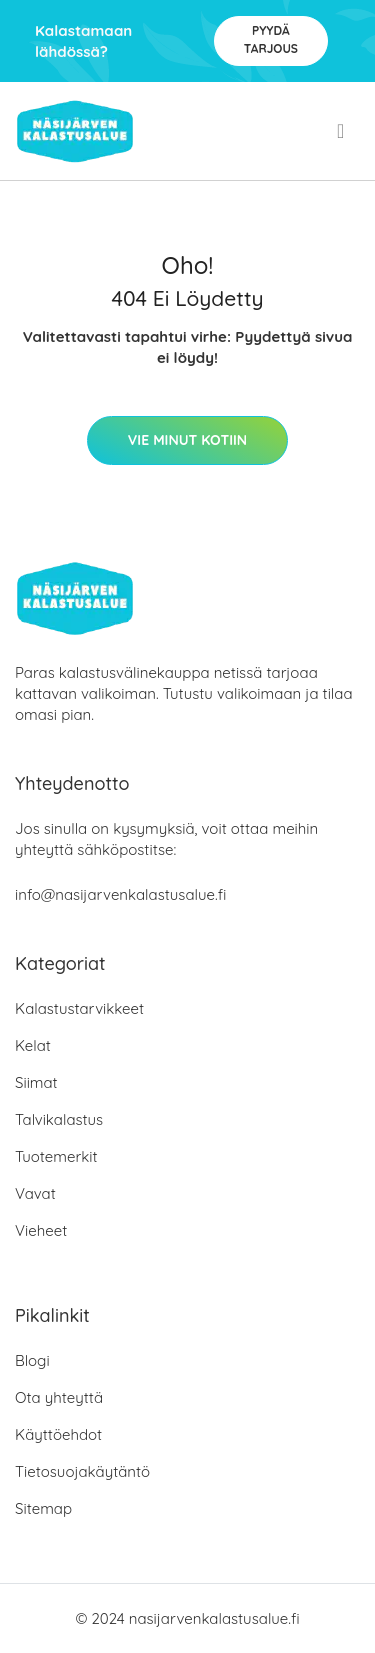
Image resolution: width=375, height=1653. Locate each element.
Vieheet (41, 1230)
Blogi (32, 1360)
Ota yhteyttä (59, 1397)
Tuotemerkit (56, 1156)
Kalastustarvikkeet (79, 1008)
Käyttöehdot (58, 1434)
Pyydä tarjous (271, 39)
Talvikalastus (59, 1119)
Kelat (33, 1045)
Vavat (35, 1193)
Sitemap (43, 1508)
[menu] (342, 131)
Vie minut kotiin (187, 440)
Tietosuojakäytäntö (82, 1471)
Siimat (36, 1082)
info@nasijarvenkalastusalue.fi (120, 894)
